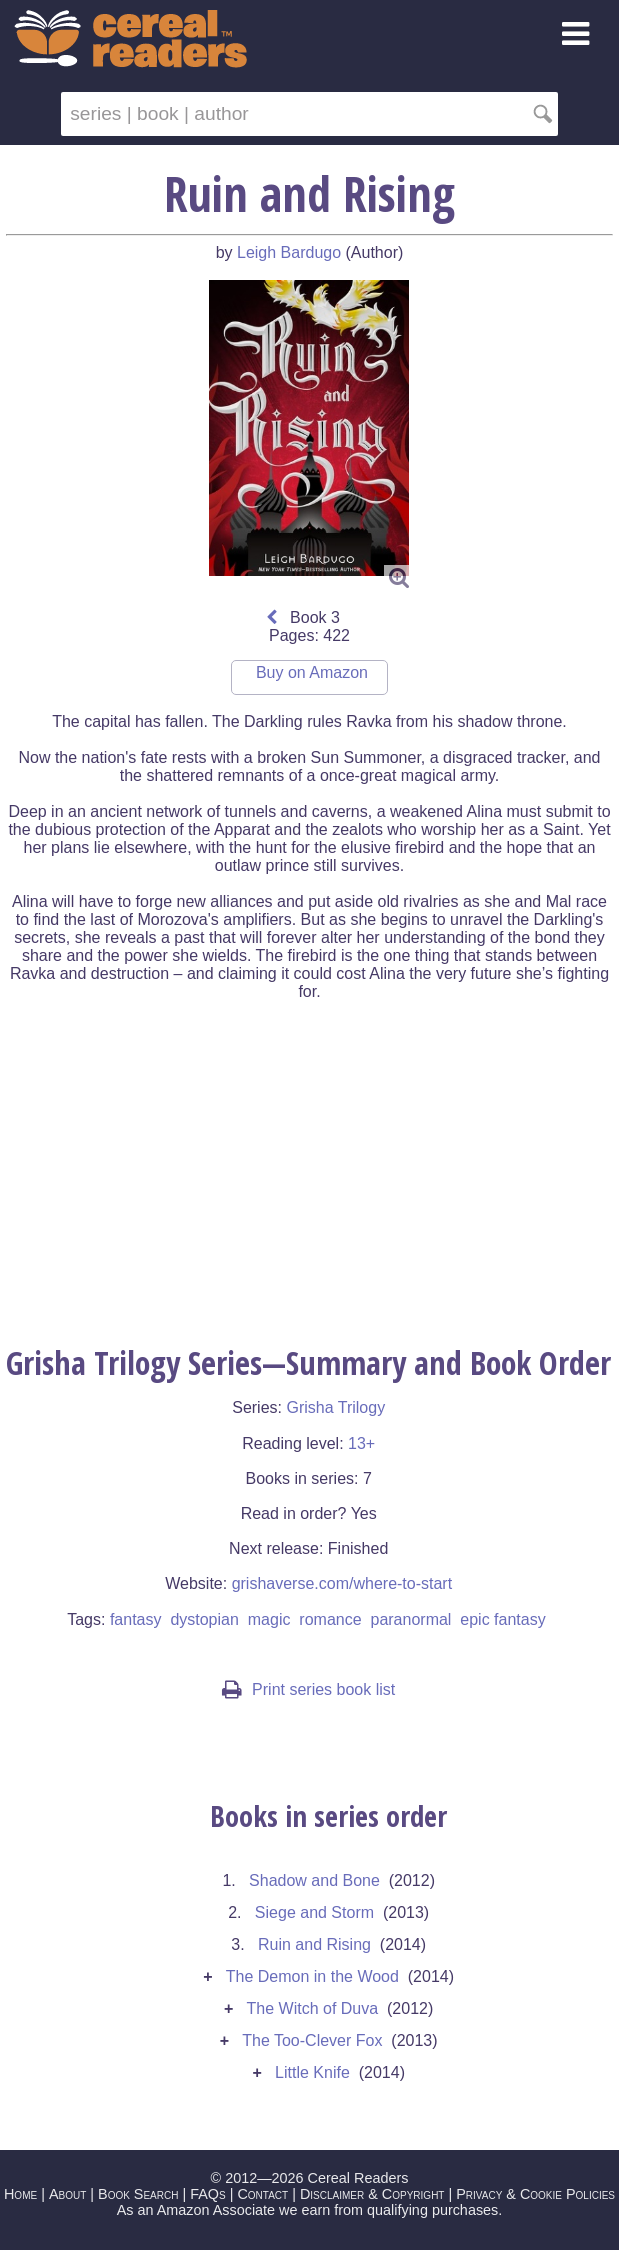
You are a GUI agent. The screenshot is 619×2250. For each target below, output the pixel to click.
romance (330, 1619)
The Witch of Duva (313, 2008)
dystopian (204, 1619)
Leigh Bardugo (289, 252)
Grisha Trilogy (335, 1407)
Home (20, 2194)
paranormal (410, 1619)
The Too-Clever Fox (312, 2040)
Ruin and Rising (314, 1944)
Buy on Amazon (312, 672)
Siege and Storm (314, 1912)
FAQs (207, 2194)
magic (269, 1619)
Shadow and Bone (314, 1880)
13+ (361, 1443)
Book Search (138, 2194)
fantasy (136, 1619)
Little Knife (312, 2072)
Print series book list (308, 1689)
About (67, 2194)
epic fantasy (502, 1619)
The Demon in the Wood (312, 1976)
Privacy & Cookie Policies (535, 2194)
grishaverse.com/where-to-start (342, 1583)
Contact (262, 2194)
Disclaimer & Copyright (372, 2194)
